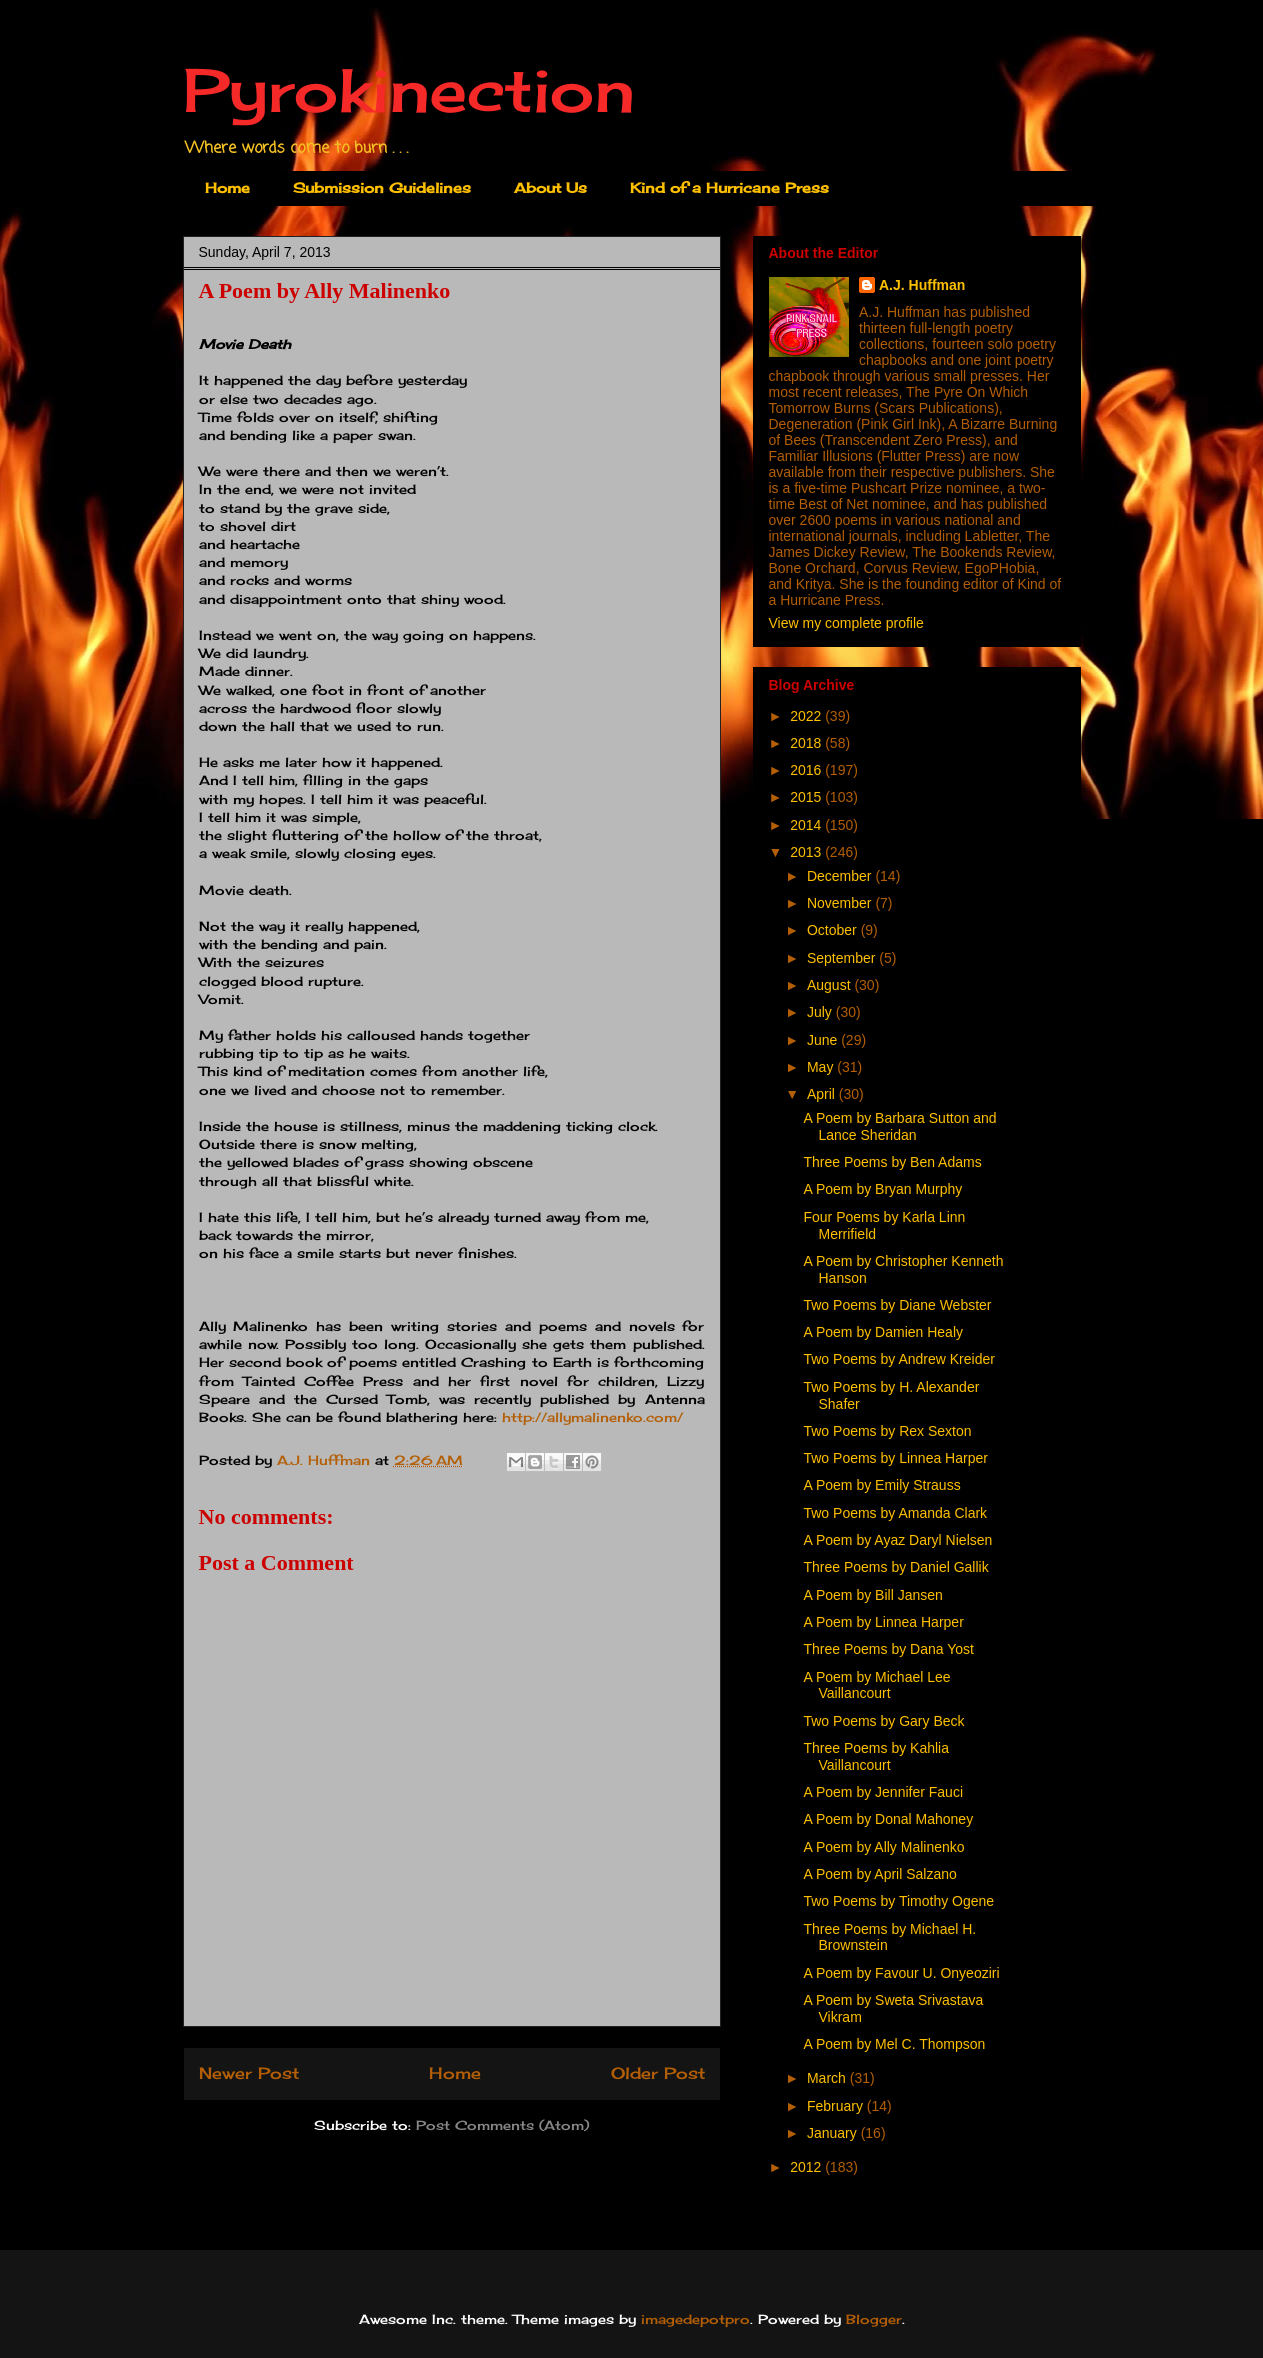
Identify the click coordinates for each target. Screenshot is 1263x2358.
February (837, 2106)
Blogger (874, 2319)
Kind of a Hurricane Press (729, 187)
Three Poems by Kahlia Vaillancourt (876, 1756)
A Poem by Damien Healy (883, 1332)
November (841, 903)
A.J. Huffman (922, 285)
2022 (807, 716)
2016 (807, 770)
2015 (807, 797)
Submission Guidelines (382, 187)
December (841, 876)
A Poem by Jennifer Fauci (883, 1792)
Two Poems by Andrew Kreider (898, 1359)
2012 (807, 2167)
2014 (807, 825)
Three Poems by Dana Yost (888, 1649)
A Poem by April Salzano (879, 1874)
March (828, 2078)
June (824, 1040)
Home (227, 187)
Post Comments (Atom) (502, 2125)
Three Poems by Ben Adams (892, 1162)
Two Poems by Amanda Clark (895, 1513)
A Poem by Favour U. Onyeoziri (901, 1973)
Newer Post (249, 2073)
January (834, 2133)
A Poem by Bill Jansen (872, 1595)
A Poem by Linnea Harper (883, 1622)
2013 (807, 852)
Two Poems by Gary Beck (883, 1721)
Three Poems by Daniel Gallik (895, 1567)
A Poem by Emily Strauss (881, 1485)
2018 (807, 743)
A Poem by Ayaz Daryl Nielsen (897, 1540)
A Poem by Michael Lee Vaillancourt (876, 1685)
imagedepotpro (695, 2319)
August (830, 985)
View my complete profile (846, 623)
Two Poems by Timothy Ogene (898, 1901)
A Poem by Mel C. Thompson (894, 2044)
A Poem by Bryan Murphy (882, 1189)
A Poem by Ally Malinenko (883, 1847)
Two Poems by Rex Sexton (887, 1431)
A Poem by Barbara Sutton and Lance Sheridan (899, 1126)
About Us (550, 187)
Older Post (658, 2073)
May (822, 1067)
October (834, 930)
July (821, 1012)
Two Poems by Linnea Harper (895, 1458)
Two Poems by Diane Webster (897, 1305)
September (843, 958)
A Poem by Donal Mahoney (888, 1819)
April (823, 1094)
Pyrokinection (409, 89)
